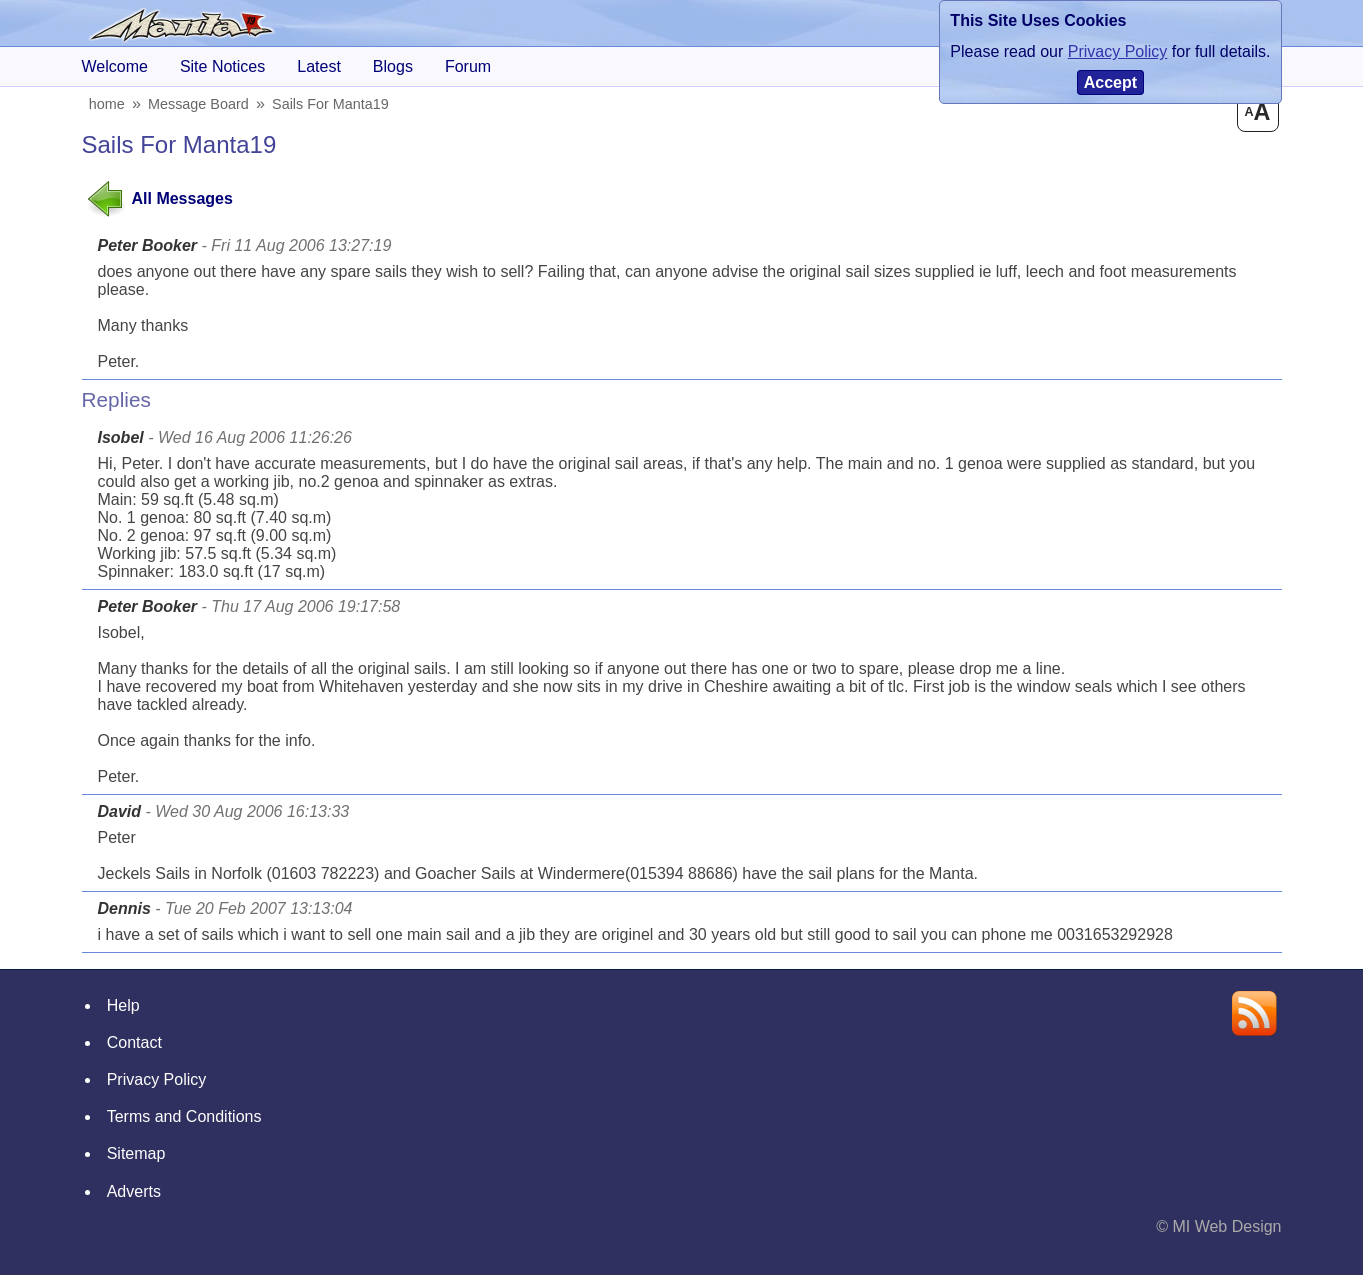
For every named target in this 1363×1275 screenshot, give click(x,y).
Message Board (200, 104)
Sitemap (136, 1153)
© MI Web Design (1218, 1226)
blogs (393, 66)
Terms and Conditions (184, 1116)
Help (123, 1005)
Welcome (115, 66)
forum (468, 66)
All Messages (182, 198)
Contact (134, 1042)
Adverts (134, 1191)
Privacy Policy (157, 1079)
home (108, 104)
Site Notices (222, 66)
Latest (319, 66)
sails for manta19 (332, 104)
